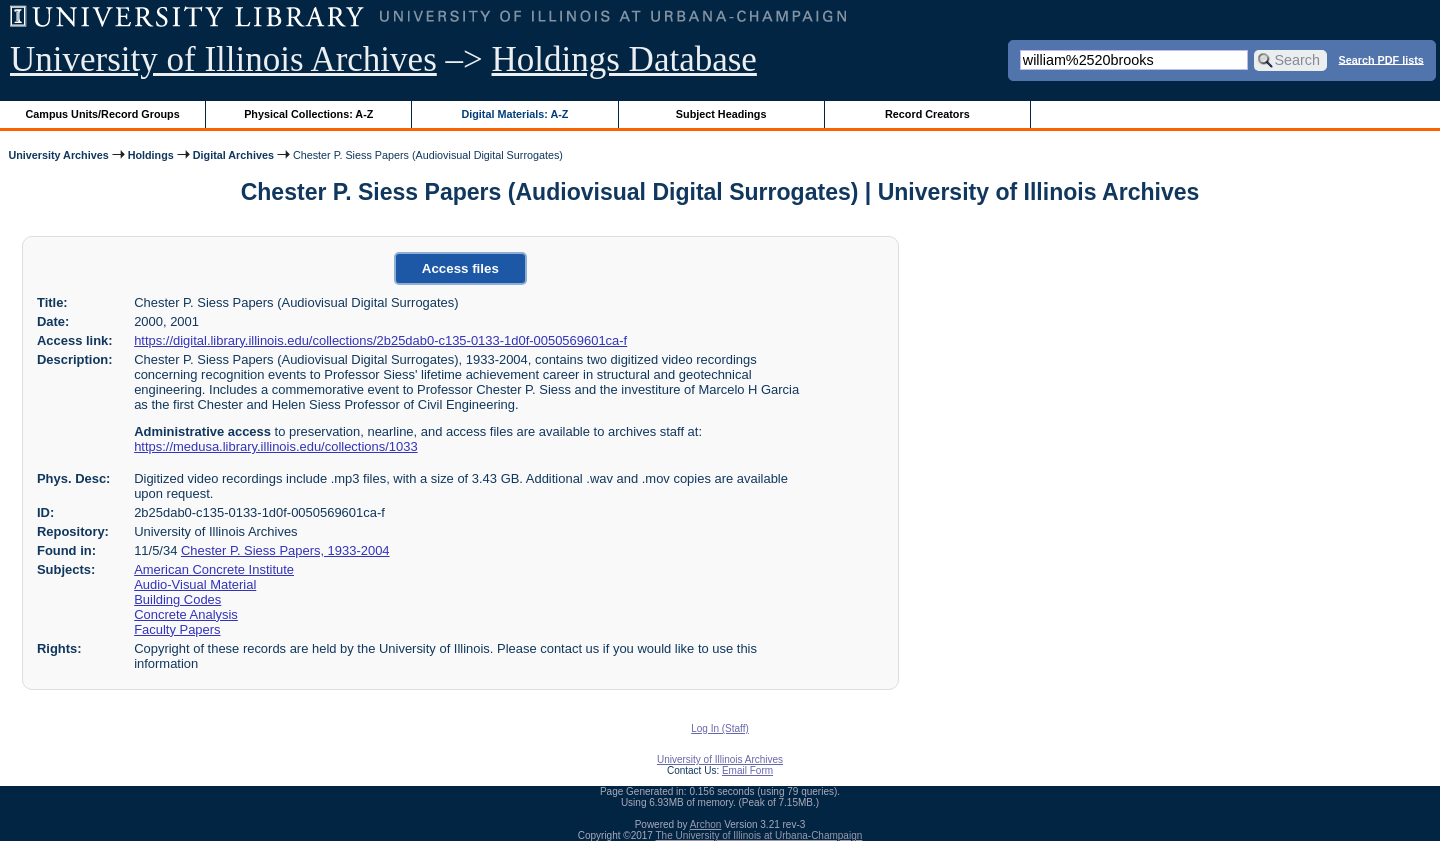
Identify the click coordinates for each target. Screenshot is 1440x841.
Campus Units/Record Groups (103, 114)
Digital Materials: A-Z (514, 114)
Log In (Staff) (720, 728)
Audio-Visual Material (195, 584)
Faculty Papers (177, 629)
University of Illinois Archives (223, 59)
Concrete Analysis (186, 614)
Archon (706, 824)
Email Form (747, 770)
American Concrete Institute (214, 569)
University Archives (58, 155)
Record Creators (927, 114)
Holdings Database (624, 59)
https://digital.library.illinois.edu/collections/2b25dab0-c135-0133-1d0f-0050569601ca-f (380, 340)
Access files (460, 268)
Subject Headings (721, 114)
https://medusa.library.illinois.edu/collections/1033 (275, 446)
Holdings (151, 155)
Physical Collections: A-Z (308, 114)
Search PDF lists (1381, 59)
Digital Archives (233, 155)
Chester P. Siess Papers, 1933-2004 (285, 550)
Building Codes (177, 599)
